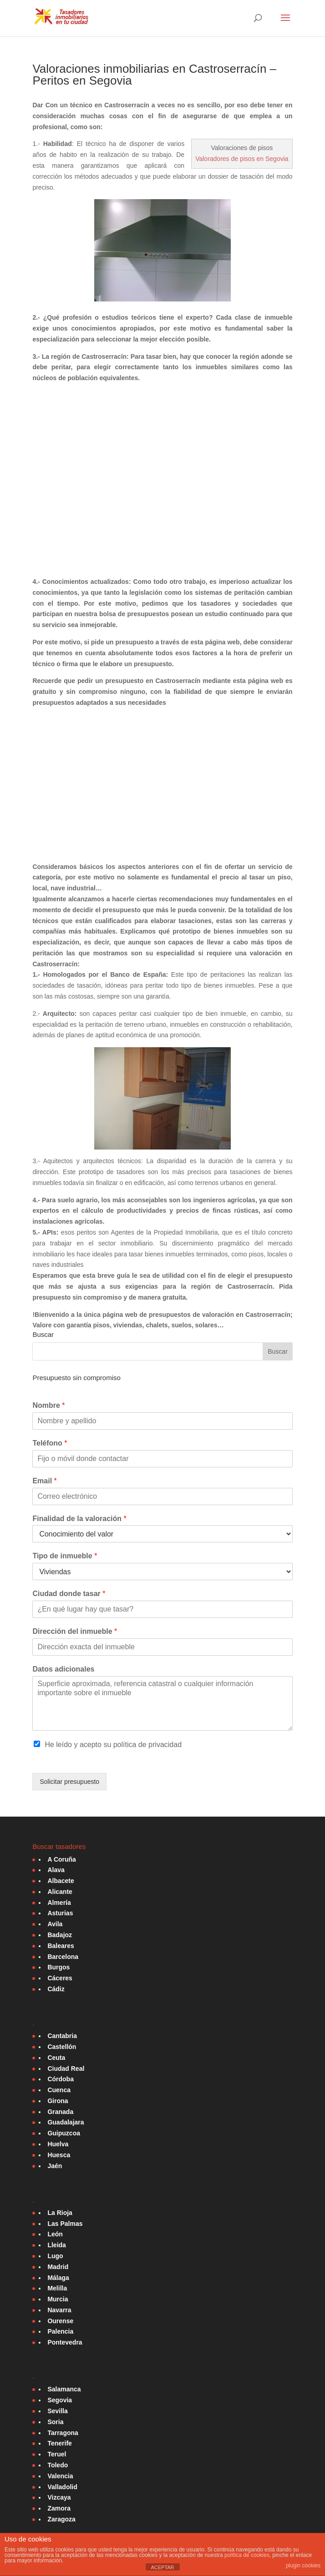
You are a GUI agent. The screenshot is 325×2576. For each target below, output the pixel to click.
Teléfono (49, 1443)
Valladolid (62, 2487)
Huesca (58, 2155)
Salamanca (64, 2389)
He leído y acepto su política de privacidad (113, 1744)
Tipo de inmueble (64, 1556)
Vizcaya (59, 2497)
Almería (59, 1902)
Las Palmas (64, 2223)
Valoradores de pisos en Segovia (241, 158)
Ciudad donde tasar (68, 1593)
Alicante (59, 1891)
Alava (55, 1869)
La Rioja (59, 2212)
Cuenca (59, 2090)
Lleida (56, 2245)
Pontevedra (64, 2342)
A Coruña (61, 1859)
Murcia (57, 2299)
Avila (54, 1924)
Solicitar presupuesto (69, 1781)
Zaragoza (61, 2519)
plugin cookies (303, 2565)
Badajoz (59, 1934)
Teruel (56, 2454)
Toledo (57, 2465)
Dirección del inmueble (74, 1631)
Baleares (60, 1945)
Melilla (57, 2288)
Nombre (48, 1405)
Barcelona (62, 1956)
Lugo (55, 2256)
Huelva (57, 2144)
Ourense (60, 2321)
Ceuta (56, 2057)
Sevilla (57, 2411)
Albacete (60, 1880)
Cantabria (62, 2035)
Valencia (60, 2476)
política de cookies (246, 2555)
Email (44, 1481)
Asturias (60, 1913)
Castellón (61, 2046)
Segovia (59, 2400)
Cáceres (59, 1978)
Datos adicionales (63, 1669)
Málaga (58, 2277)
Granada (60, 2111)
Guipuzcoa (63, 2133)
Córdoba (60, 2079)
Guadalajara (65, 2122)
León (54, 2234)
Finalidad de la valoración (79, 1518)
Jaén (54, 2165)
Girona (57, 2100)
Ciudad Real (65, 2068)
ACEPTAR (162, 2567)
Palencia (60, 2331)
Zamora (59, 2508)
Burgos (58, 1967)
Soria (55, 2421)
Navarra (59, 2310)
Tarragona (62, 2432)
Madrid (57, 2266)
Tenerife (59, 2443)
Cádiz (55, 1989)
